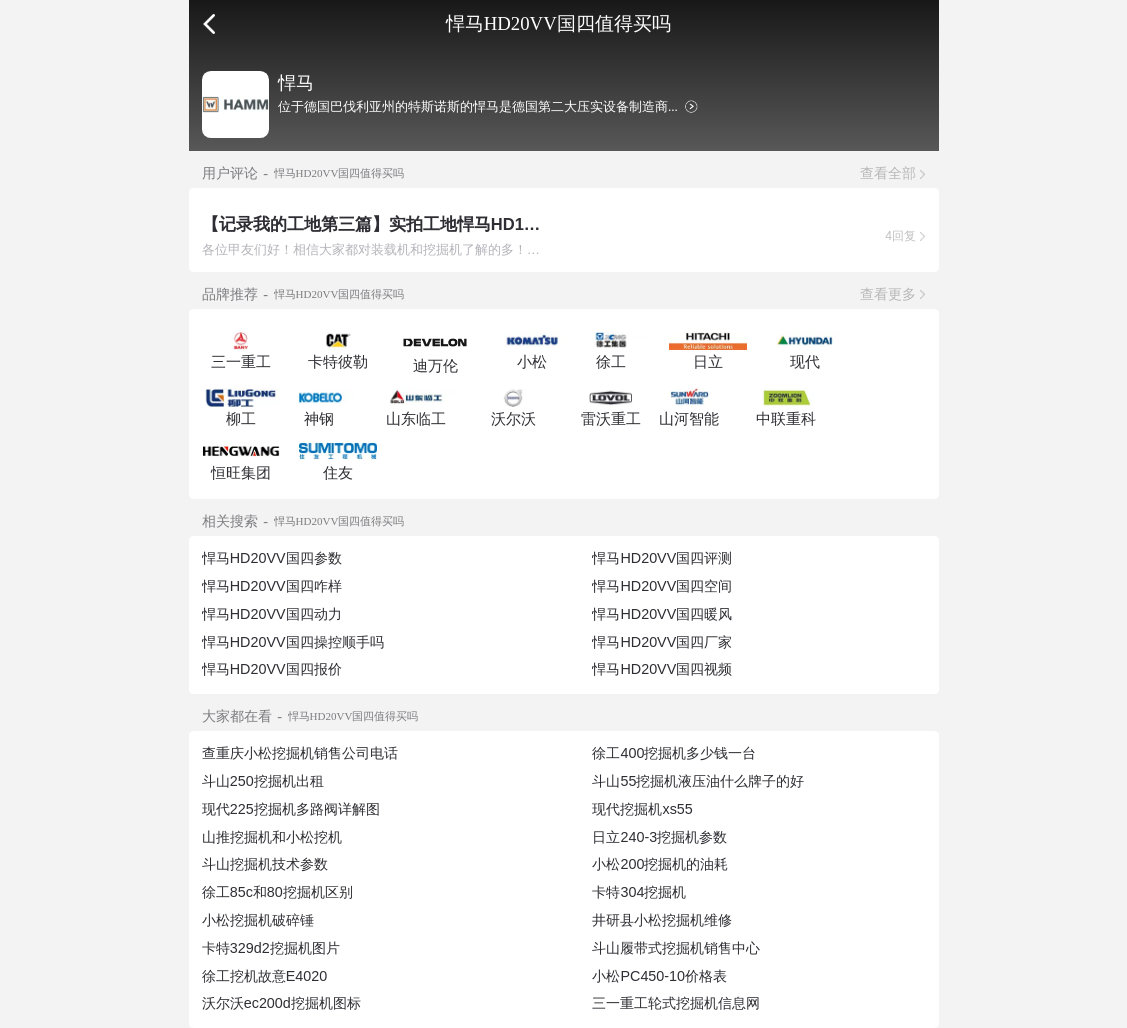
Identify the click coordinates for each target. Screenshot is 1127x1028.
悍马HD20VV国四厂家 (662, 642)
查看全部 (888, 173)
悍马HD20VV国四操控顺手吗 (293, 642)
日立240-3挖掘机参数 (659, 837)
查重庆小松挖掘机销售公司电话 (300, 753)
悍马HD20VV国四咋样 (272, 586)
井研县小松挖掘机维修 (662, 920)
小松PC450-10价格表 (659, 976)
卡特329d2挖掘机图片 (271, 948)
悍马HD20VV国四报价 (272, 669)
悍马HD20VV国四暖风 (662, 614)
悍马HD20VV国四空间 (662, 586)
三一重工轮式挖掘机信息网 (676, 1003)
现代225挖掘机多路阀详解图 (291, 809)
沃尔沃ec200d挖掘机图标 (281, 1003)
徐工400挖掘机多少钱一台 (674, 753)
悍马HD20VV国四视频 (662, 669)
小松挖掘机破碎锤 (258, 920)
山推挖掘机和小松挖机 (272, 837)
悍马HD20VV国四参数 (272, 558)
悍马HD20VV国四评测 (662, 558)
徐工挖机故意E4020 (264, 976)
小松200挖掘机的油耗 (660, 864)
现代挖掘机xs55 (642, 809)
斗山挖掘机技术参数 (265, 864)
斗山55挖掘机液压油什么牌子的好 (698, 781)
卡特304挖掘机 (639, 892)
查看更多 (888, 294)
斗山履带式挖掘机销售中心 (676, 948)
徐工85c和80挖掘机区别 (277, 892)
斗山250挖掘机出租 (263, 781)
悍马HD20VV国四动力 (272, 614)
